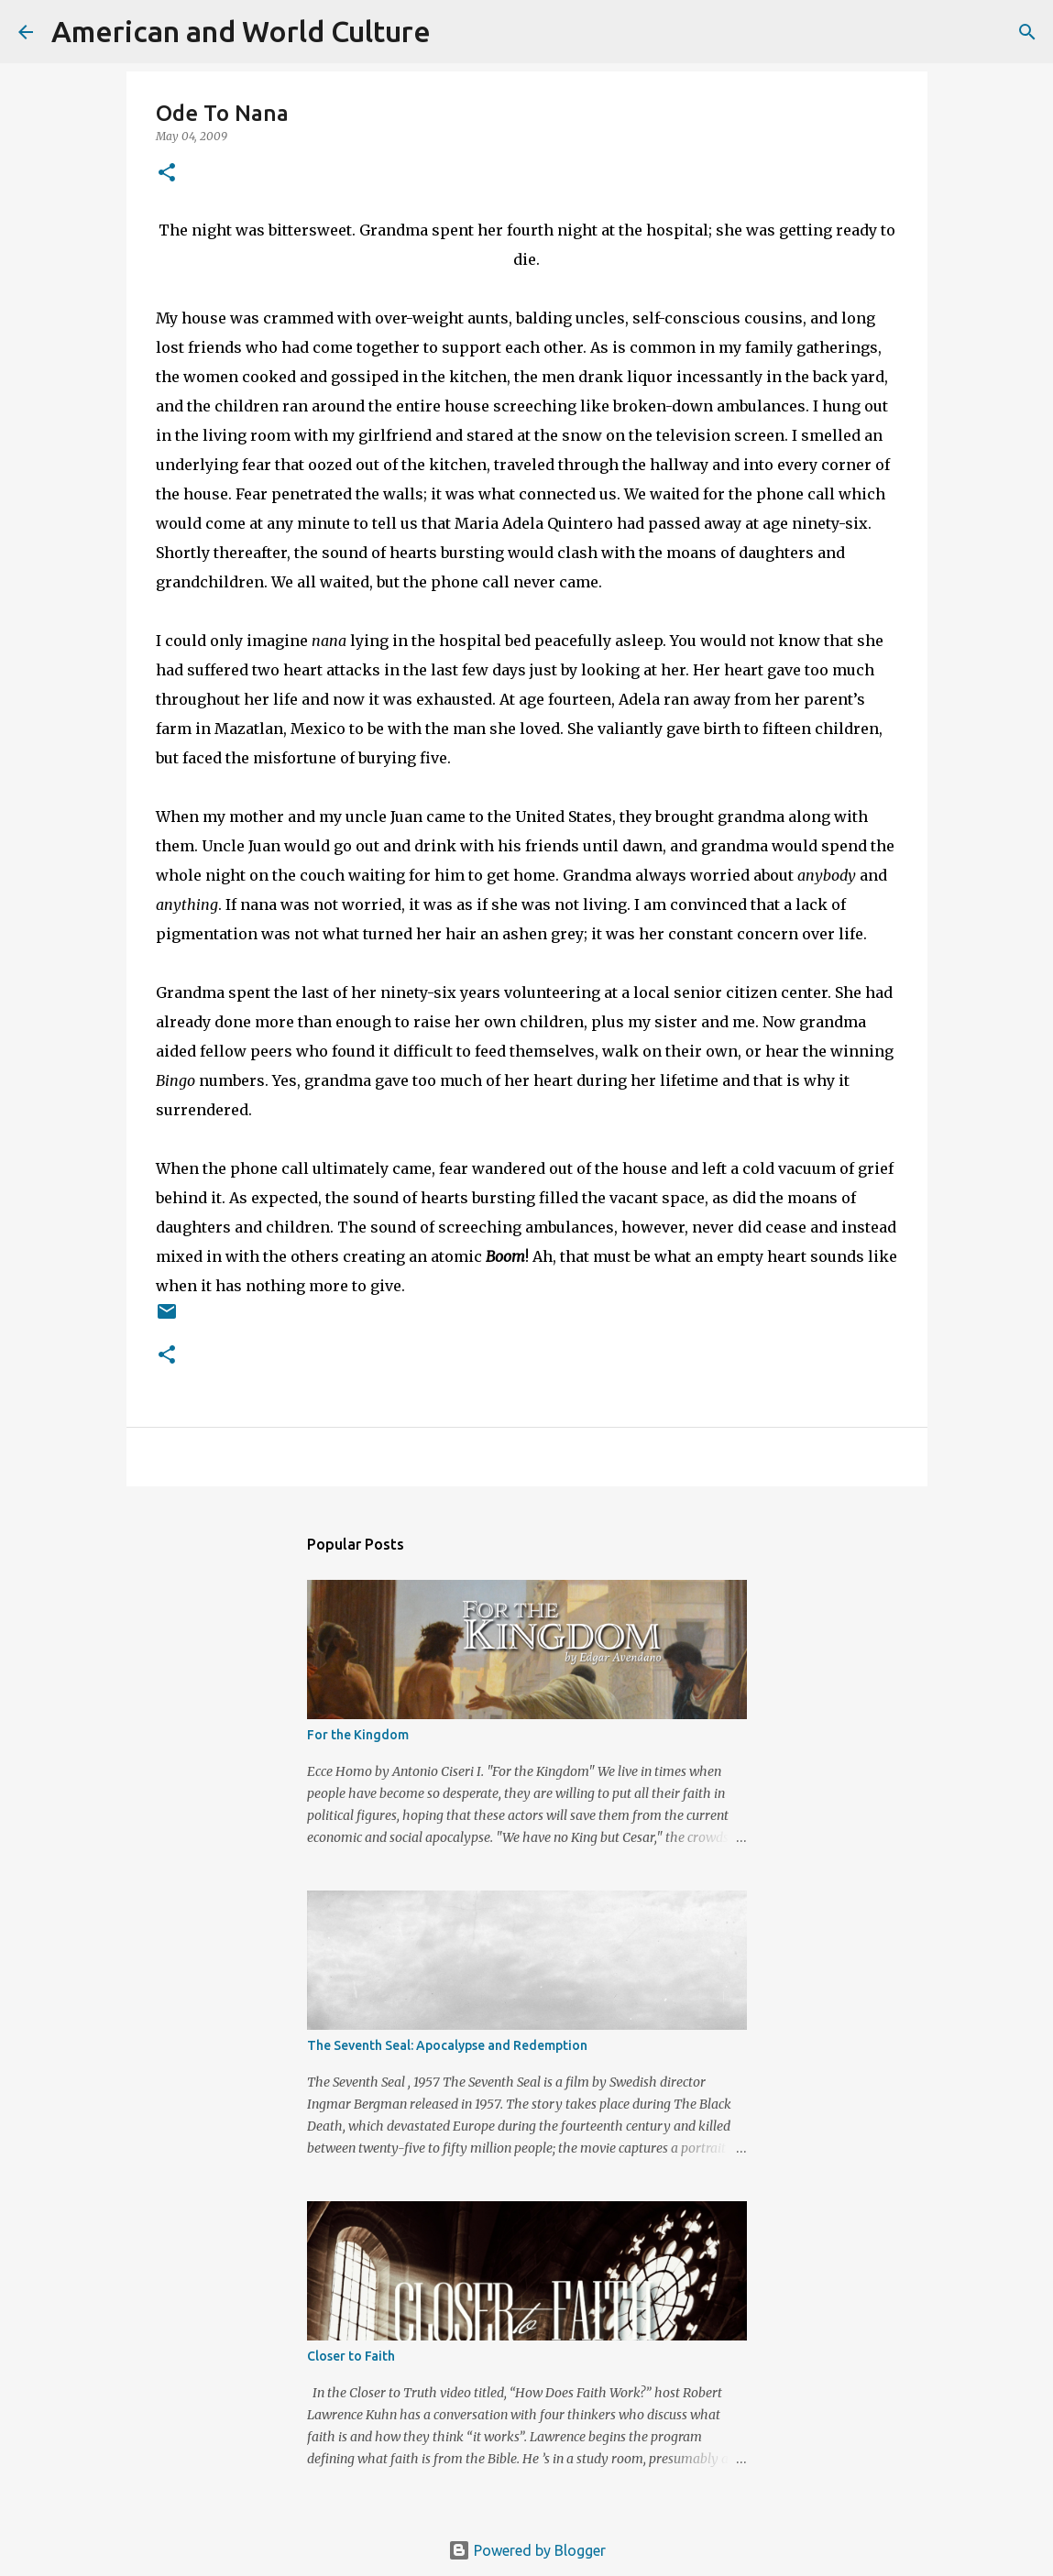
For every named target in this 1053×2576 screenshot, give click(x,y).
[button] (167, 173)
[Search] (456, 32)
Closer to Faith (351, 2356)
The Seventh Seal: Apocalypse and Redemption (447, 2045)
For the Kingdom (358, 1734)
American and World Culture (241, 31)
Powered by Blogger (527, 2550)
